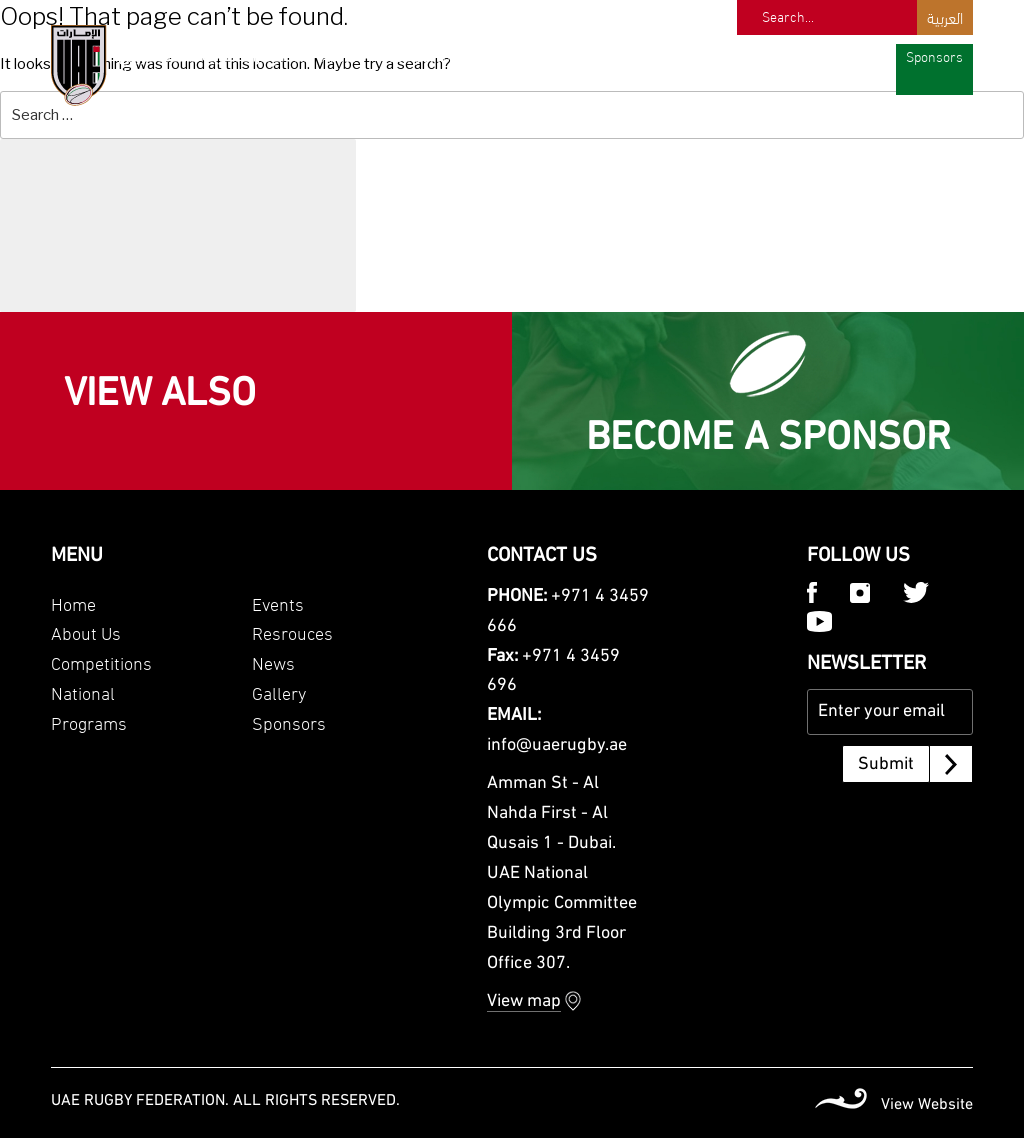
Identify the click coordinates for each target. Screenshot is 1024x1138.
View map (524, 1001)
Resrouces (292, 631)
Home (73, 602)
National (509, 55)
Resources (727, 55)
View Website (927, 1105)
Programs (584, 55)
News (795, 55)
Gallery (854, 55)
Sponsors (934, 55)
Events (654, 55)
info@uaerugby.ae (557, 745)
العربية (945, 16)
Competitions (426, 55)
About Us (86, 631)
